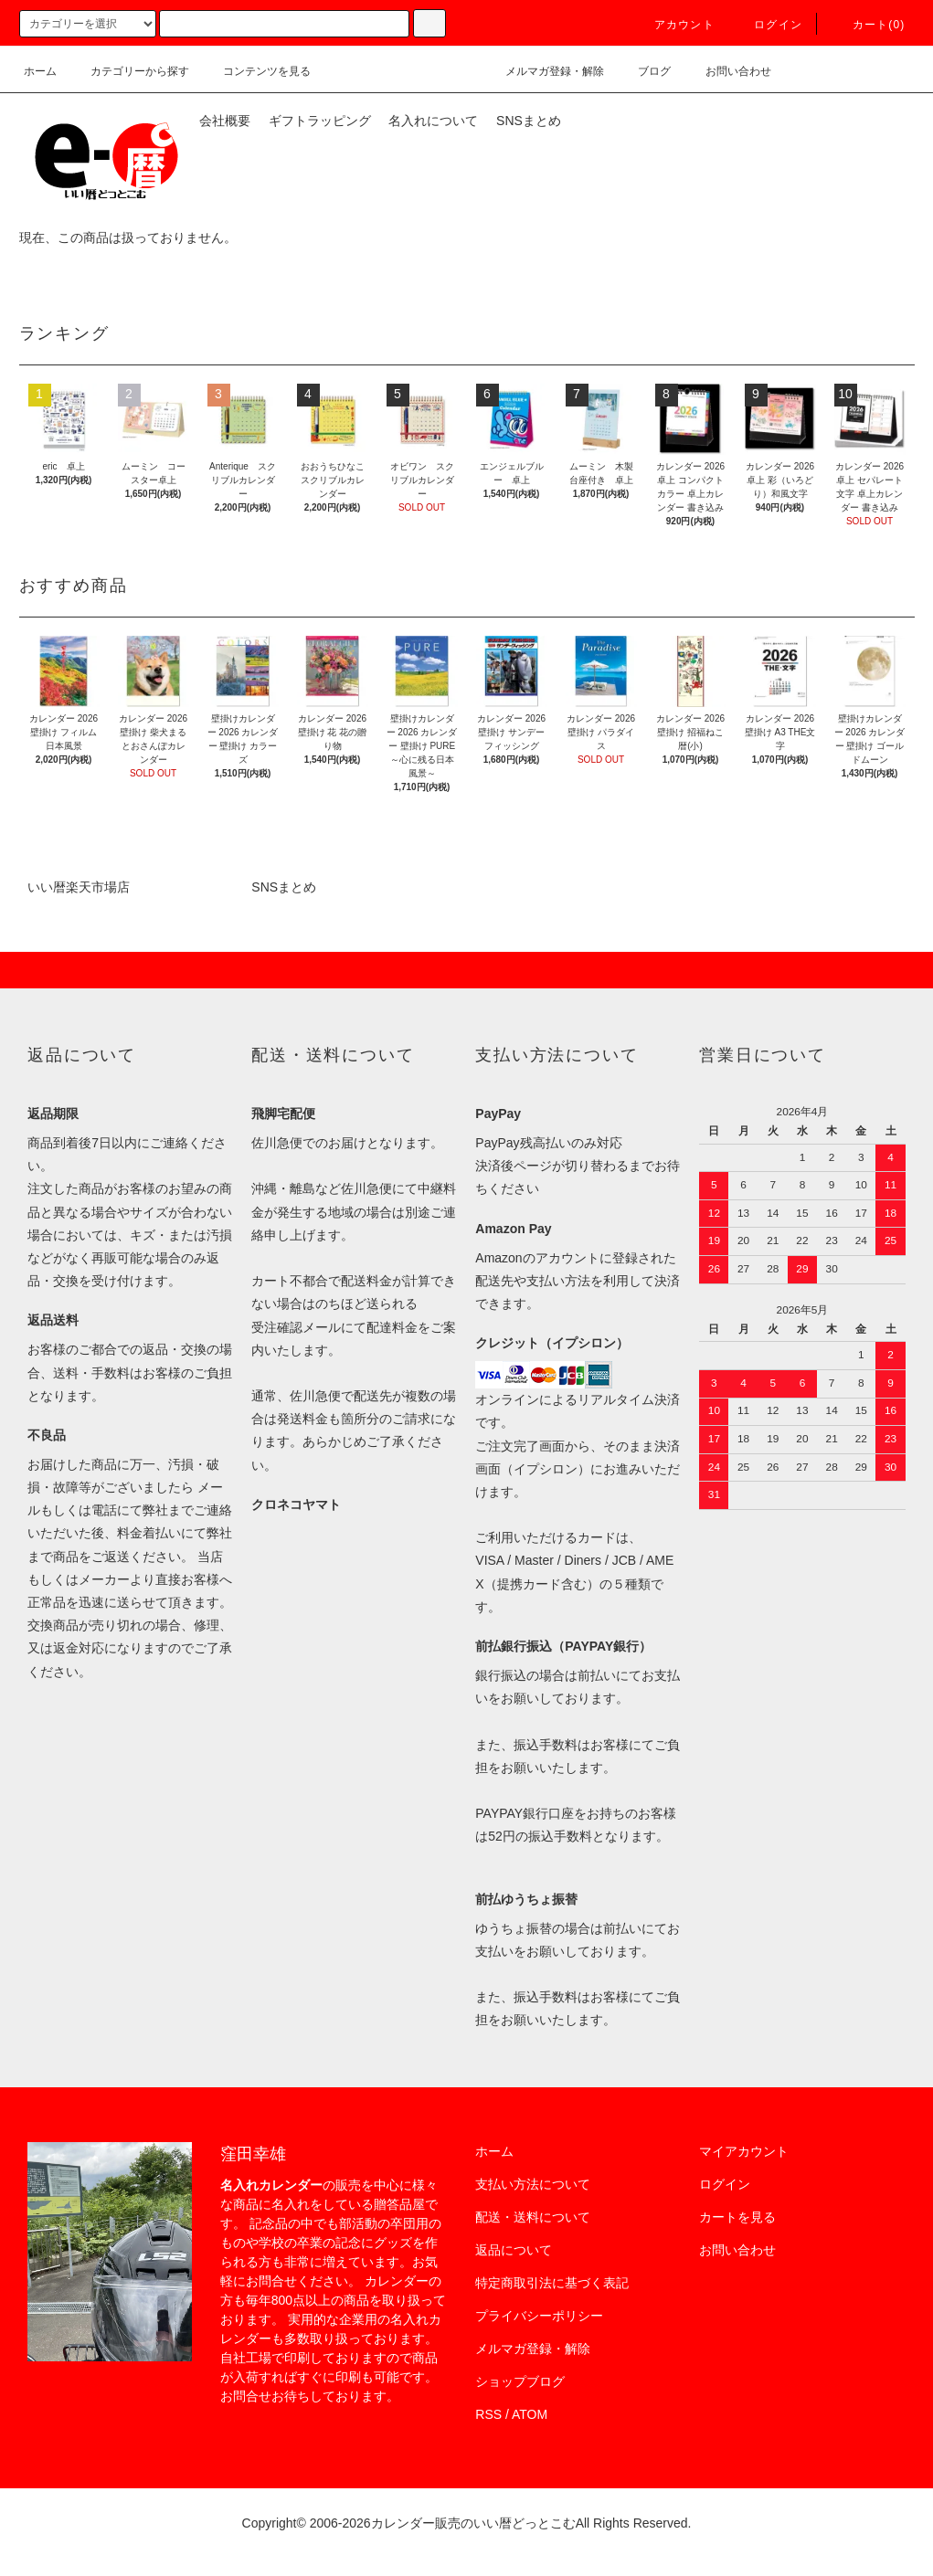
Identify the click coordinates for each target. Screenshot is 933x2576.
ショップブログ (520, 2381)
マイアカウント (744, 2151)
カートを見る (737, 2217)
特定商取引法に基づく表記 (552, 2282)
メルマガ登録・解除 (543, 71)
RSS (488, 2414)
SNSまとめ (528, 120)
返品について (513, 2250)
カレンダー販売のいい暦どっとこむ (473, 2523)
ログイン (767, 24)
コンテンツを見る (256, 71)
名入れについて (433, 120)
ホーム (40, 71)
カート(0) (868, 24)
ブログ (643, 71)
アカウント (673, 24)
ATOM (529, 2414)
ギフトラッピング (320, 120)
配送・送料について (532, 2217)
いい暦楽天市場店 (78, 887)
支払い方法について (532, 2184)
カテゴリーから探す (129, 71)
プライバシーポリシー (539, 2315)
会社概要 (224, 120)
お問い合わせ (727, 71)
